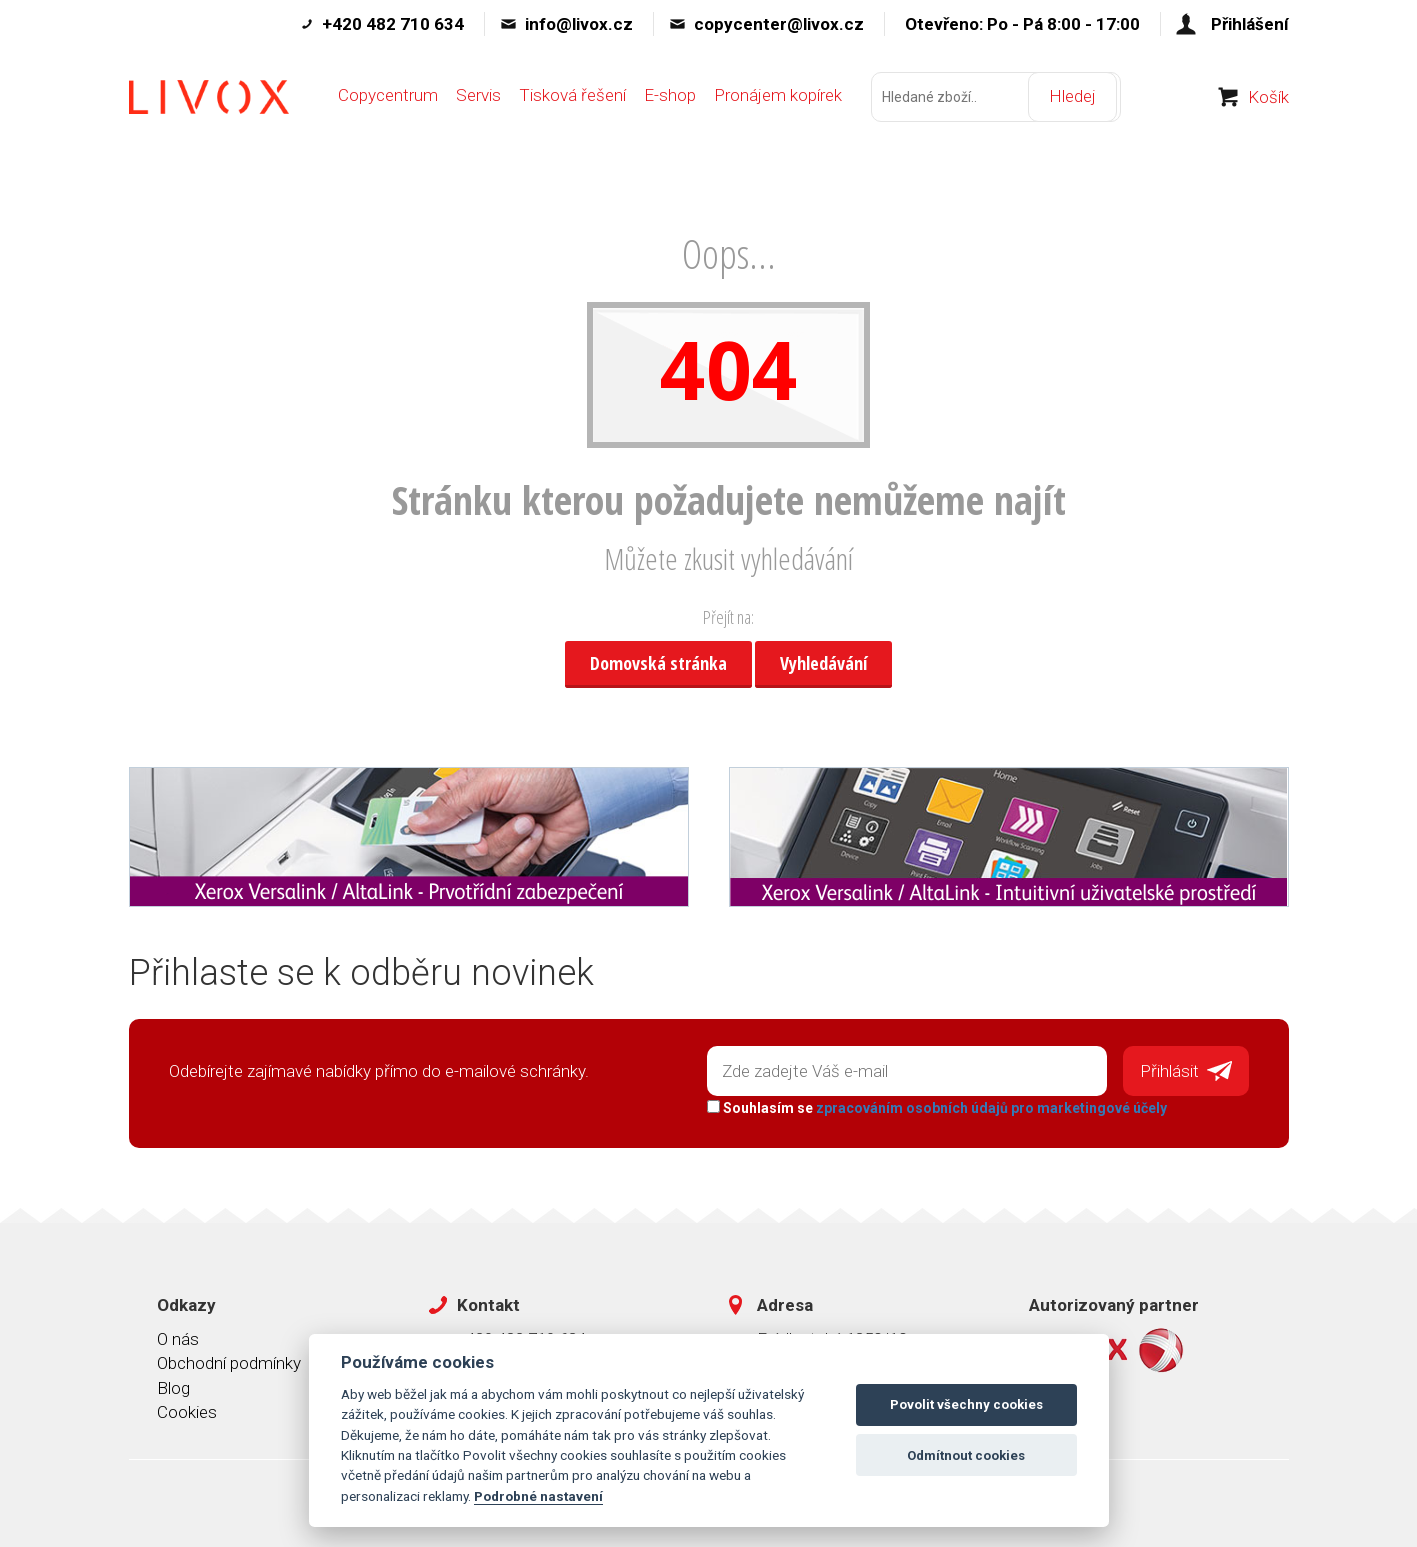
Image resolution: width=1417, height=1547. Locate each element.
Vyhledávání (823, 663)
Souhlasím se (935, 1105)
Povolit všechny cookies (966, 1404)
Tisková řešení (572, 107)
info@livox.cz (579, 24)
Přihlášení (1250, 24)
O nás (178, 1336)
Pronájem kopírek (778, 107)
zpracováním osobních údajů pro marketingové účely (989, 1105)
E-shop (670, 107)
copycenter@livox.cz (779, 24)
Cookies (187, 1409)
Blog (173, 1385)
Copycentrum (388, 107)
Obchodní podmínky (229, 1361)
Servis (478, 107)
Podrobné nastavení (538, 1496)
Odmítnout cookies (966, 1455)
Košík (1268, 109)
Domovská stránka (658, 663)
